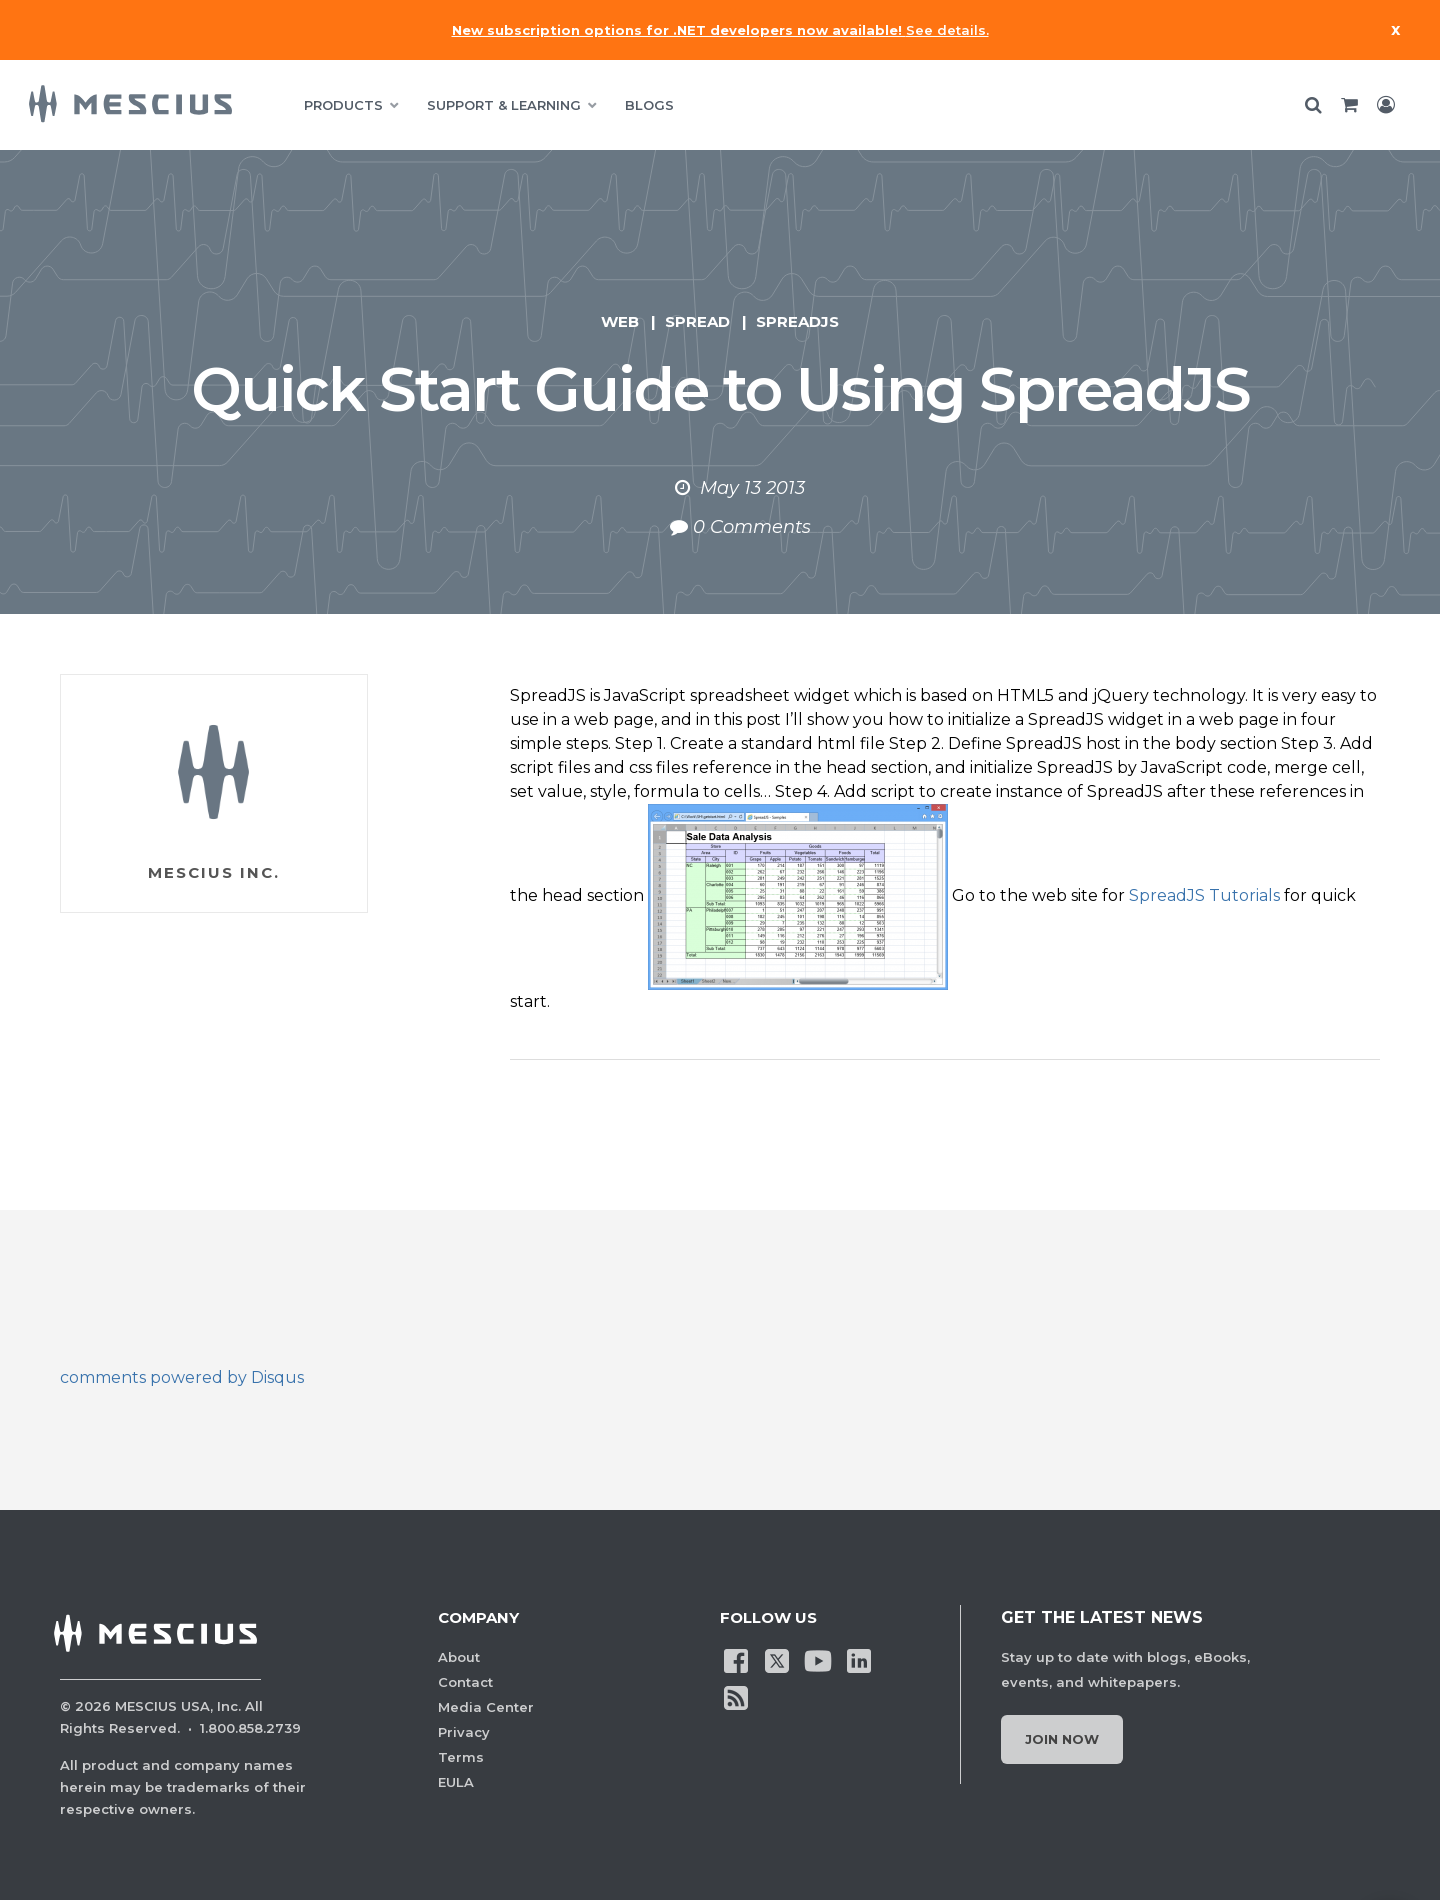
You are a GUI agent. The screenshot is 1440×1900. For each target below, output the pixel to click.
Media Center (486, 1707)
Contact (465, 1682)
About (459, 1657)
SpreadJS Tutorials (1204, 895)
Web (620, 321)
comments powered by (182, 1377)
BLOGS (649, 105)
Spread (697, 321)
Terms (461, 1757)
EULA (456, 1782)
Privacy (464, 1732)
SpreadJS (797, 321)
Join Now (1062, 1739)
